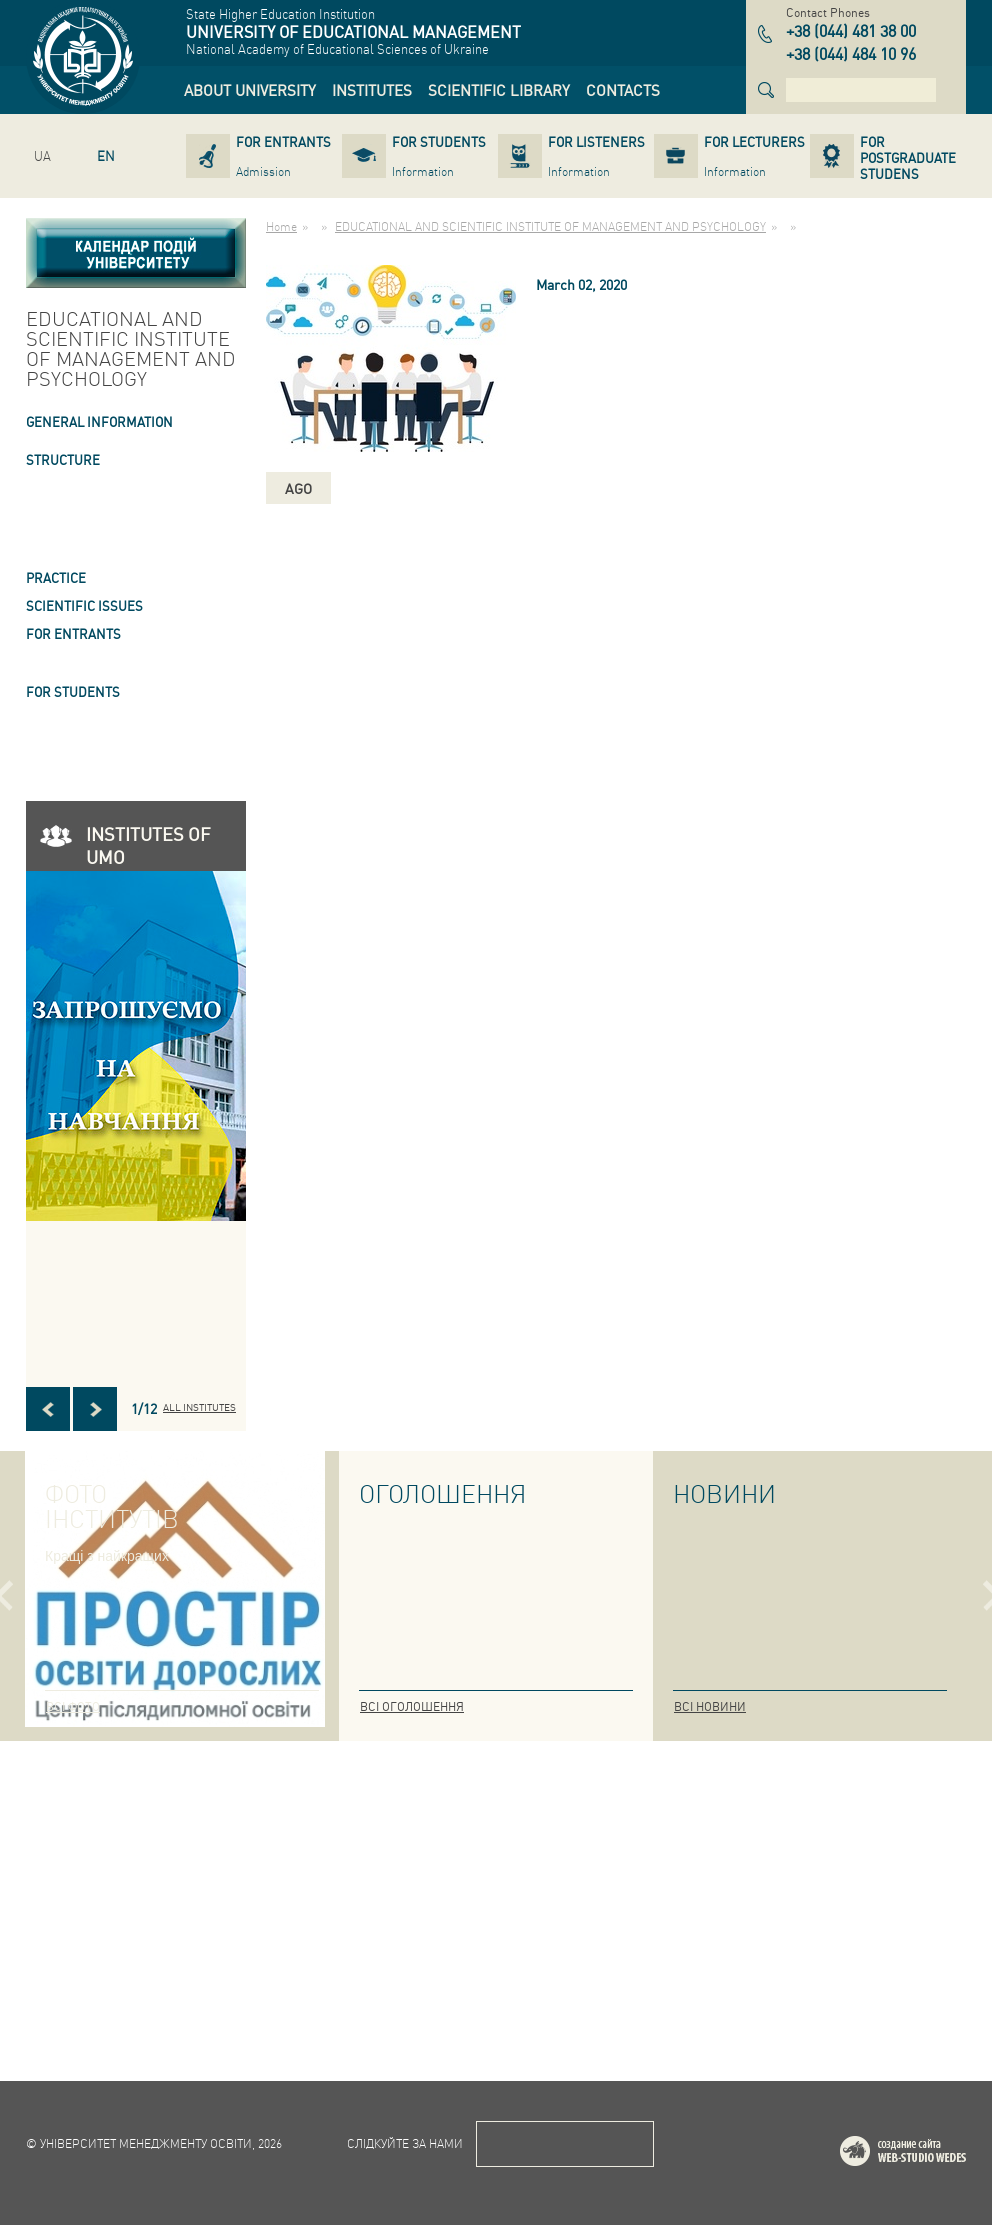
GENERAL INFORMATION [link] (99, 421)
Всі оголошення (412, 1706)
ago (298, 488)
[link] (250, 90)
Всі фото (73, 1706)
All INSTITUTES (199, 1407)
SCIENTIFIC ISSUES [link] (84, 605)
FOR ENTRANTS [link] (73, 633)
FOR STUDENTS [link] (73, 691)
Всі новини (710, 1706)
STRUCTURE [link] (63, 459)
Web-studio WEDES (929, 2154)
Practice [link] (56, 577)
